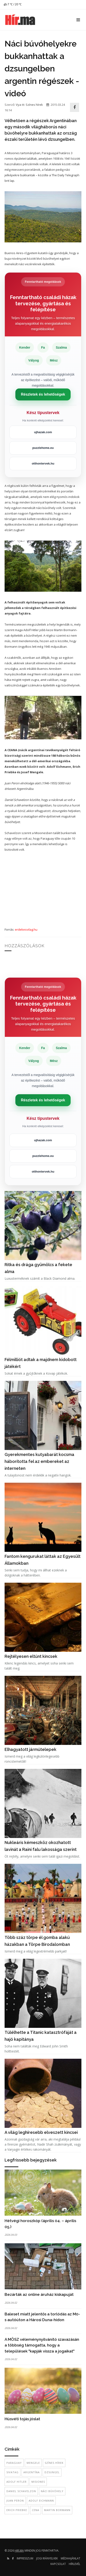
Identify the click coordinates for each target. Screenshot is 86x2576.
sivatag (12, 2472)
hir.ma (19, 2550)
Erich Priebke (16, 2510)
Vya (18, 105)
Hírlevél (74, 2564)
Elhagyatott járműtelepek (30, 1749)
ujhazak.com (43, 432)
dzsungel (52, 2472)
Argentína (31, 2472)
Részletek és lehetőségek (43, 394)
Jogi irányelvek (47, 2558)
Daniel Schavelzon (21, 2491)
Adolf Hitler (16, 2481)
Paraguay (14, 2462)
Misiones (38, 2481)
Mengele (33, 2462)
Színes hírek (34, 105)
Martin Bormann (57, 2510)
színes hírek (54, 2462)
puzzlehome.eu (43, 448)
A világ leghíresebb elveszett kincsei (41, 2132)
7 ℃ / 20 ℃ (13, 4)
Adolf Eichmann (41, 2500)
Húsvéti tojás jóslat (22, 2419)
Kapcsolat (58, 2564)
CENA (35, 2510)
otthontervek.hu (43, 463)
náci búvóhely (52, 2491)
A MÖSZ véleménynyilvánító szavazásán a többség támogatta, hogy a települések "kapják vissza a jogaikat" (42, 2345)
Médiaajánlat (70, 2558)
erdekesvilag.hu (26, 929)
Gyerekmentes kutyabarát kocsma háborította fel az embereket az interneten (39, 1461)
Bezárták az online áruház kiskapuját (39, 2294)
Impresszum (25, 2558)
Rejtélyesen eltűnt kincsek (31, 1656)
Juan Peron (15, 2500)
